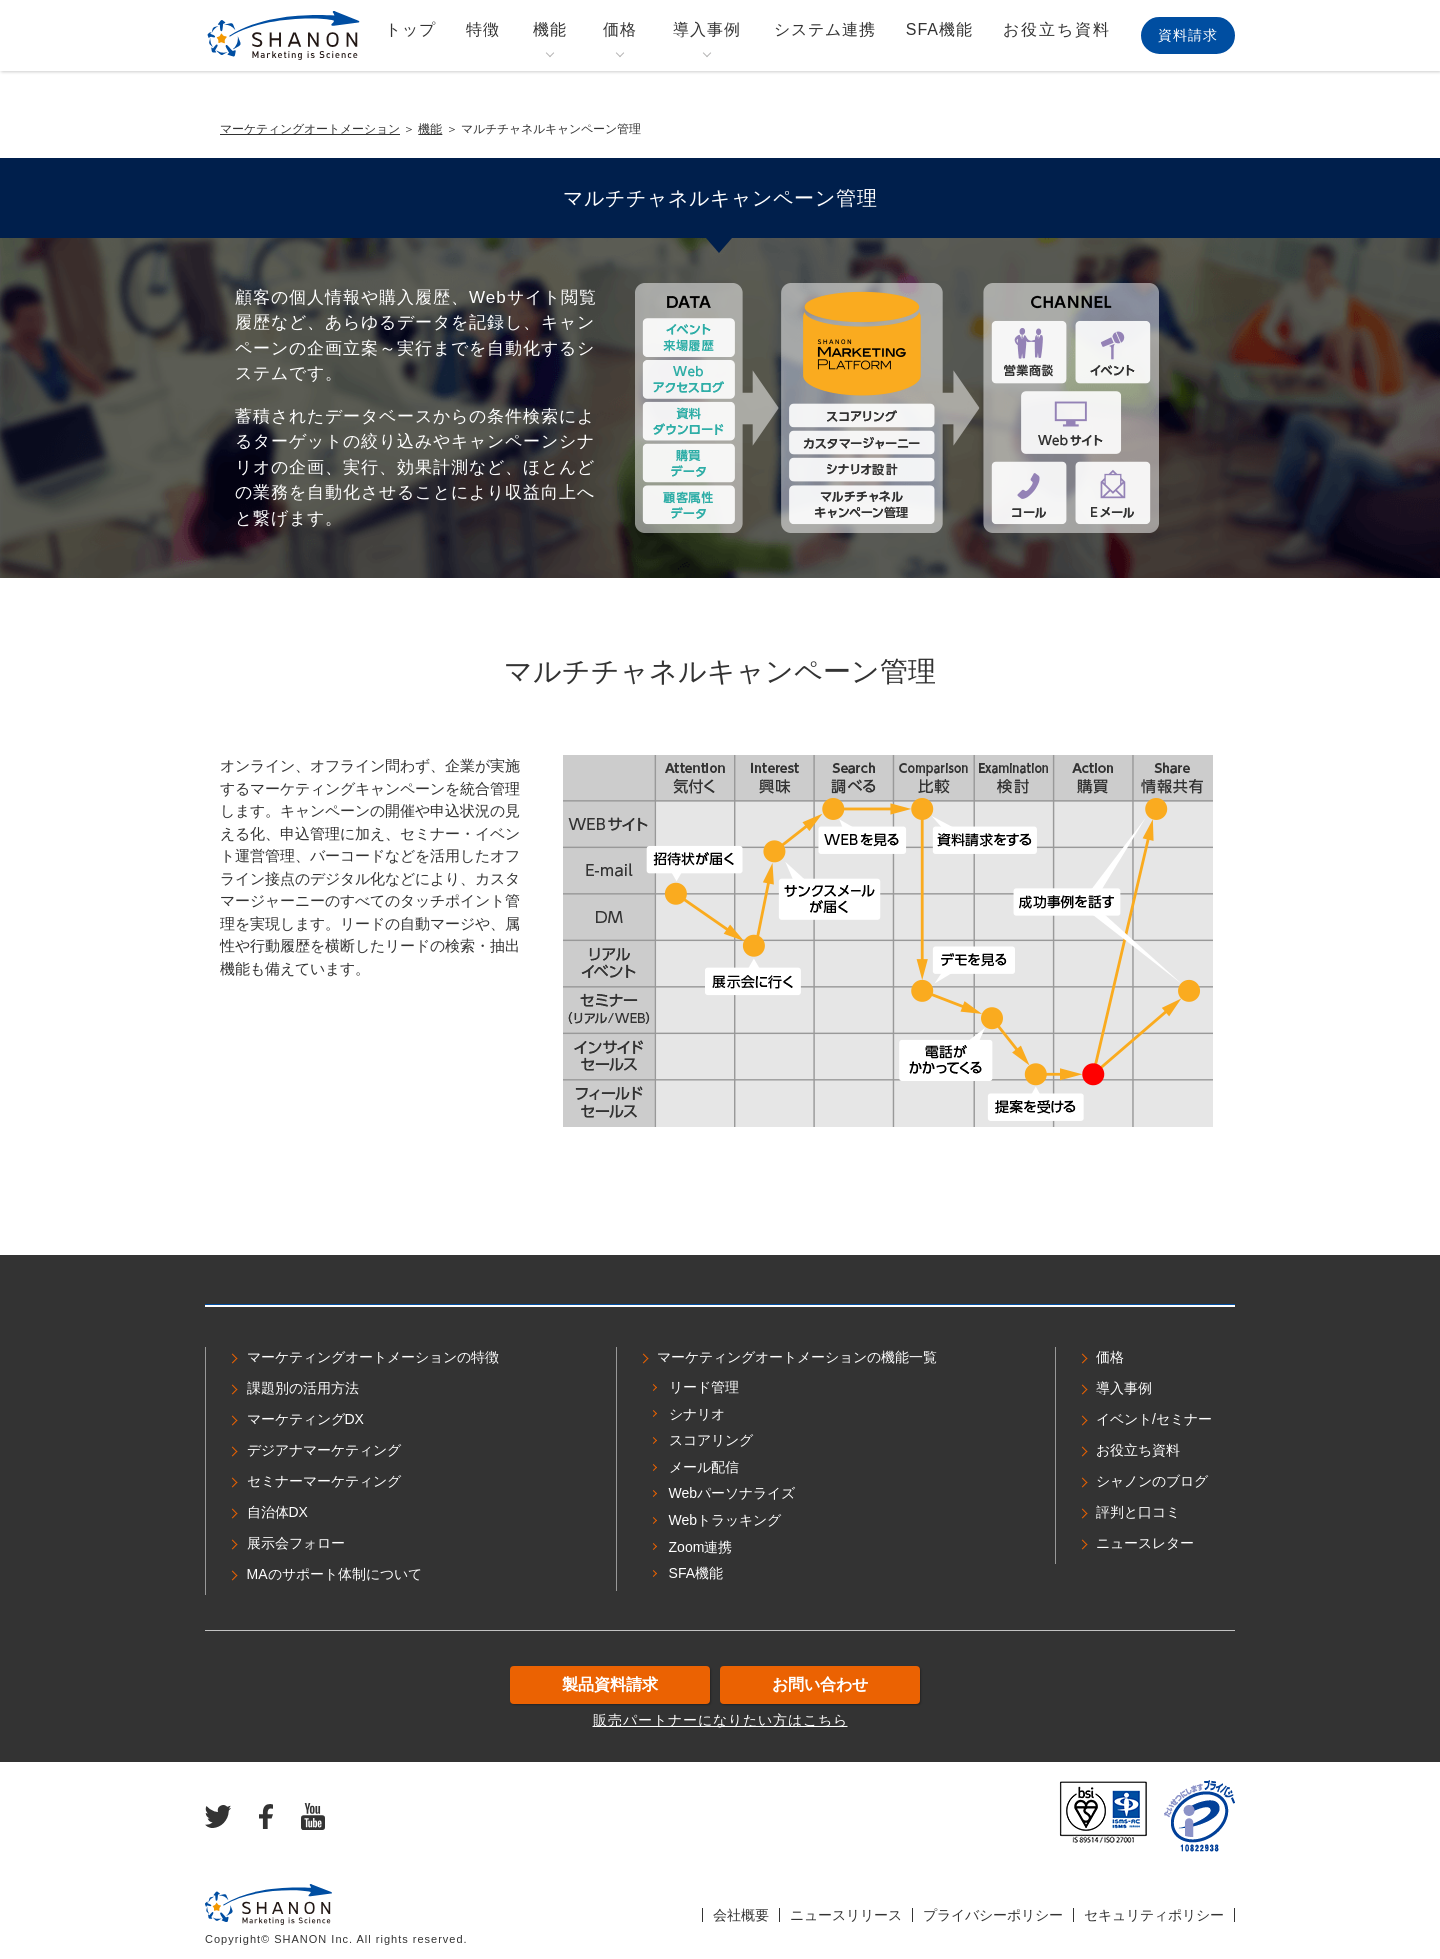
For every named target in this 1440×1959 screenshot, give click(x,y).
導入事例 (707, 29)
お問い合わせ (820, 1684)
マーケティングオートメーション (310, 129)
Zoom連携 (701, 1547)
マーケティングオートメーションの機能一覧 (797, 1357)
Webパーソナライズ (732, 1493)
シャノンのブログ (1152, 1481)
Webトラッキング (725, 1520)
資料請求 (1188, 35)
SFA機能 (939, 29)
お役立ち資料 (1057, 29)
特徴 (483, 29)
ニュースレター (1145, 1543)
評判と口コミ (1138, 1512)
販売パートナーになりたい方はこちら (720, 1720)
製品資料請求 (610, 1684)
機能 (550, 29)
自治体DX (277, 1512)
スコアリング (711, 1440)
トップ (410, 29)
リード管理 (704, 1387)
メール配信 (704, 1467)
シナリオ (697, 1414)
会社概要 (741, 1915)
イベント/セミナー (1154, 1419)
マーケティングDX (305, 1419)
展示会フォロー (296, 1543)
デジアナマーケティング (324, 1450)
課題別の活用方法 (303, 1388)
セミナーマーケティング (324, 1481)
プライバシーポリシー (993, 1915)
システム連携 (825, 29)
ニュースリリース (846, 1915)
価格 (620, 29)
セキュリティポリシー (1154, 1915)
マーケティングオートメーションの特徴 (373, 1357)
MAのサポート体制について (334, 1574)
